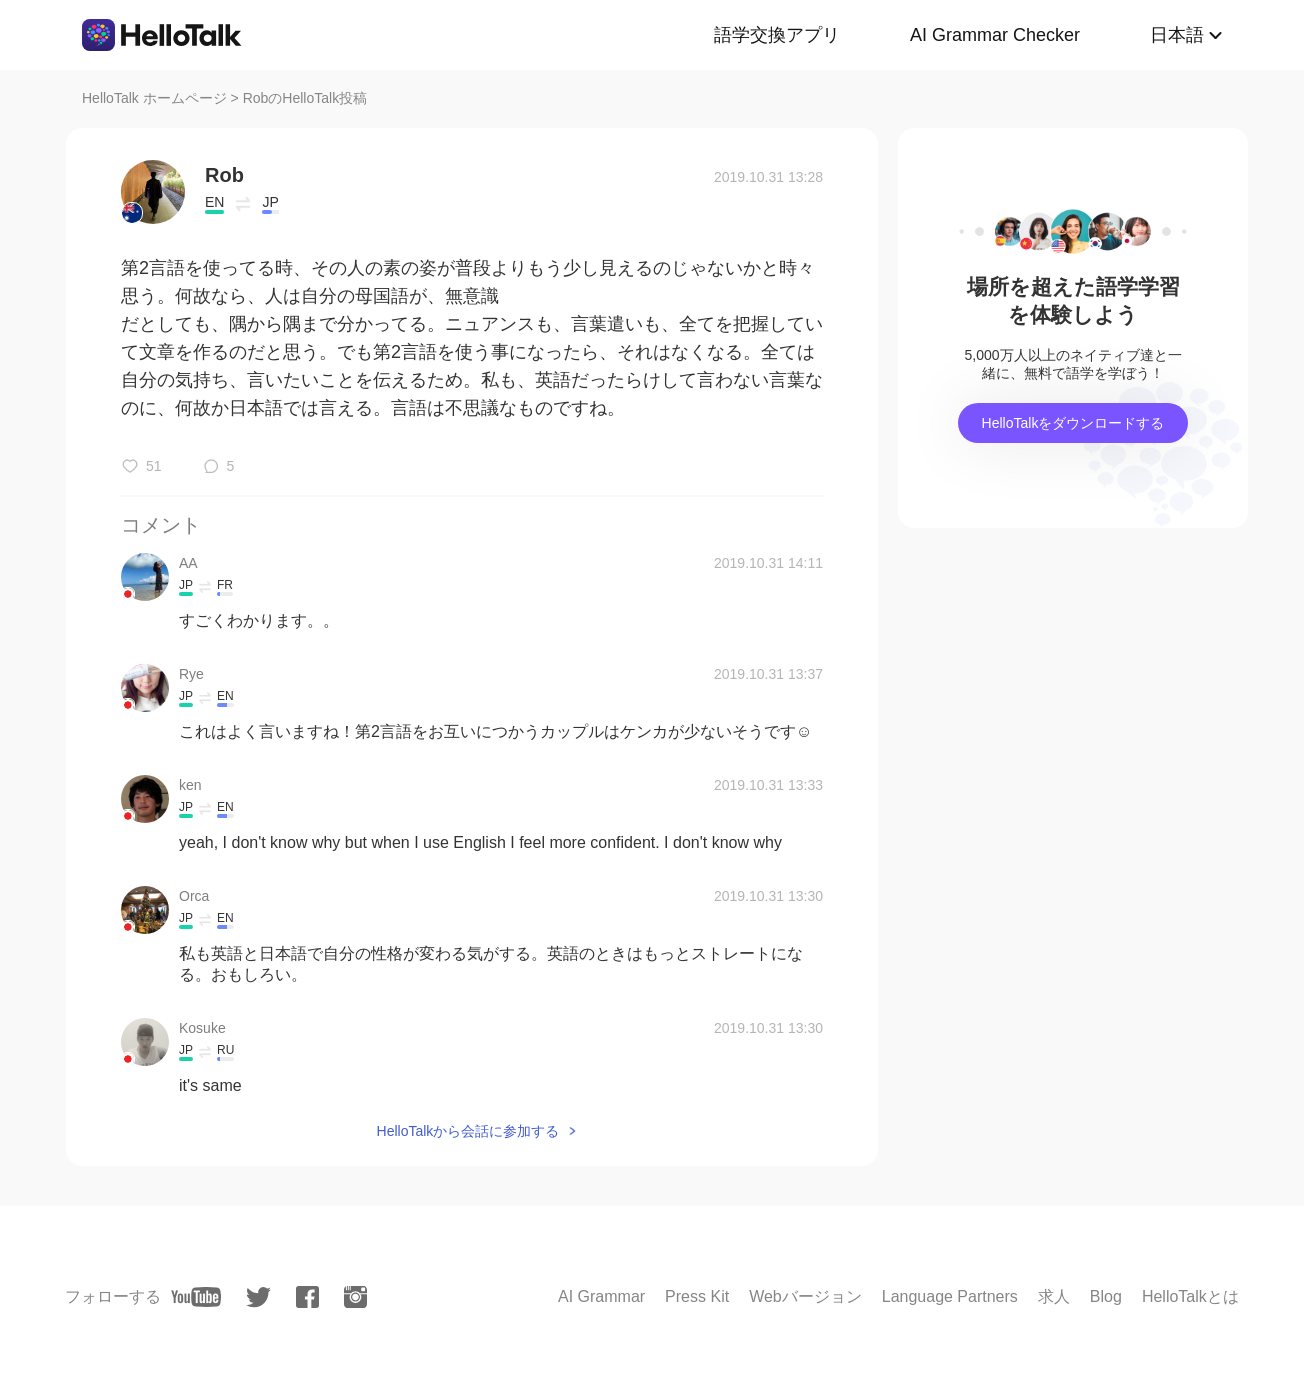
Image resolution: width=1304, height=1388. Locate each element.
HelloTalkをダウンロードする (1073, 423)
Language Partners (950, 1296)
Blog (1106, 1296)
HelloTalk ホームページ (154, 98)
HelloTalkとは (1190, 1296)
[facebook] (307, 1297)
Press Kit (697, 1296)
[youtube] (196, 1297)
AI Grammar (601, 1296)
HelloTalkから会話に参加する (468, 1131)
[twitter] (258, 1297)
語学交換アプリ (777, 35)
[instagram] (355, 1297)
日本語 (1177, 35)
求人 (1054, 1296)
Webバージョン (805, 1296)
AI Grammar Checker (995, 35)
